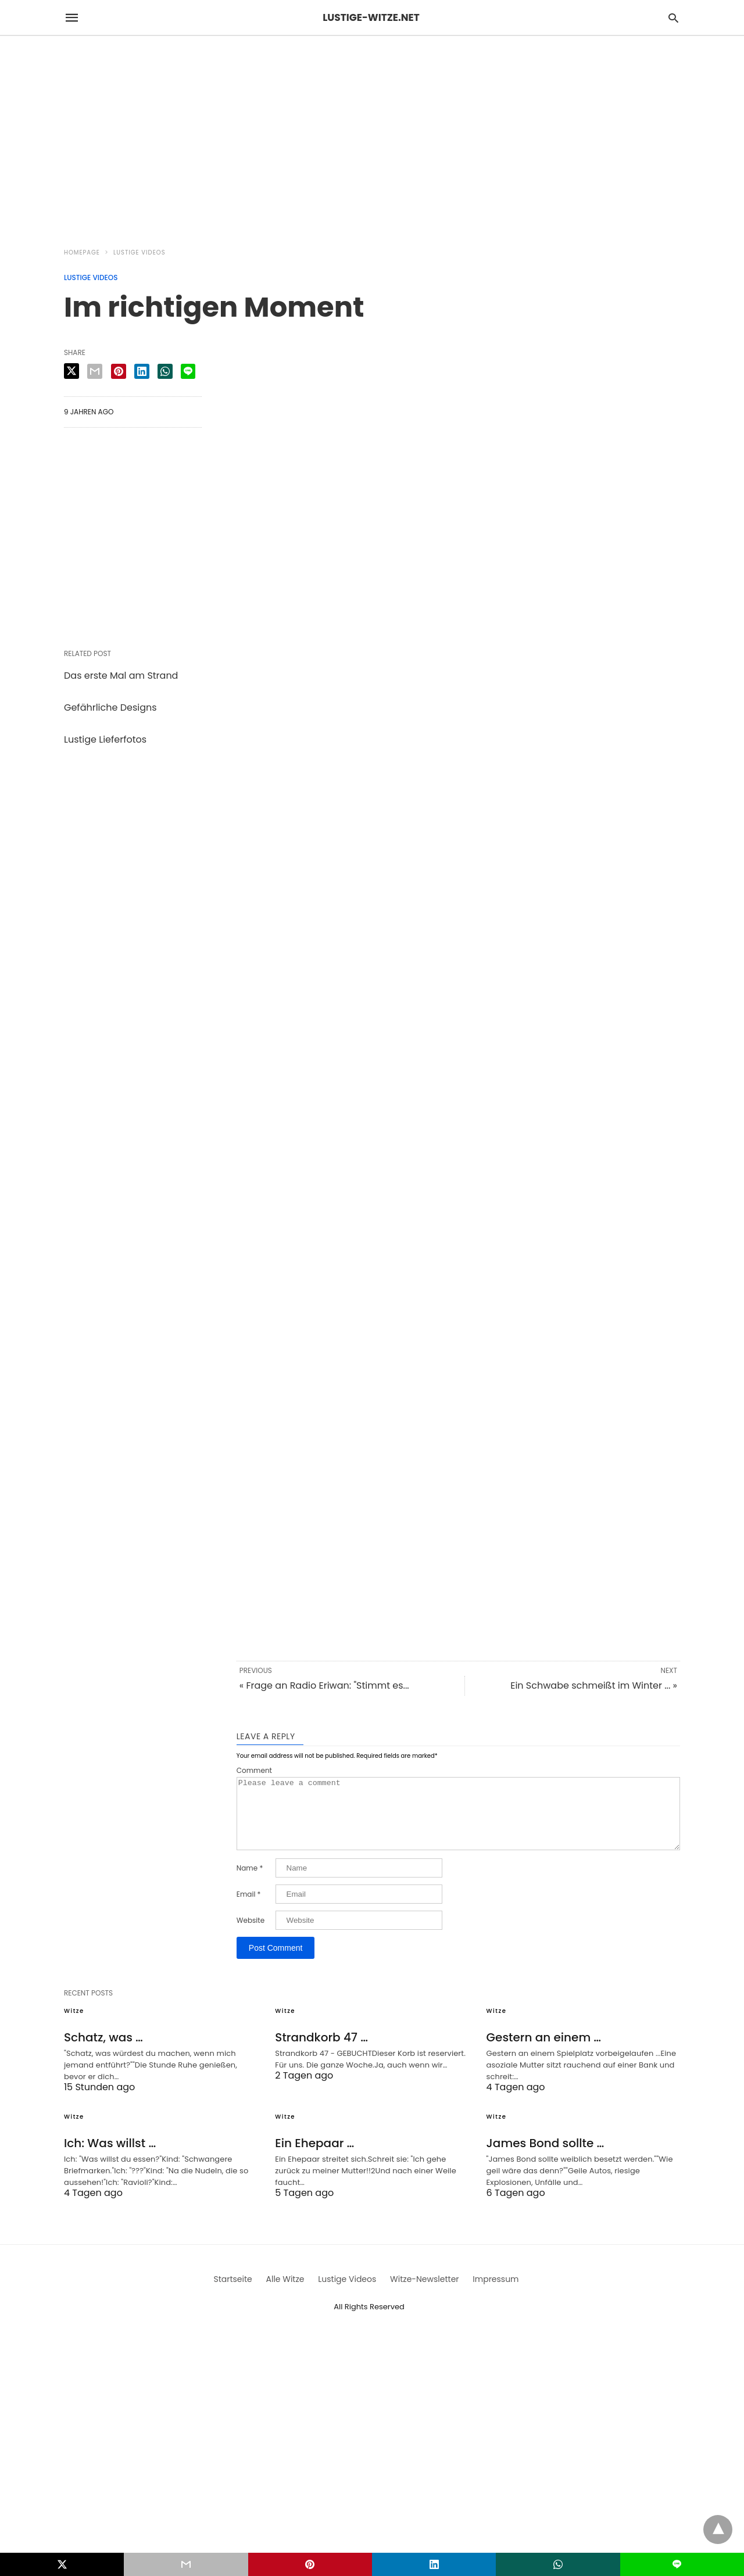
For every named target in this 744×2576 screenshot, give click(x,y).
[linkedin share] (141, 371)
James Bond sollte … (545, 2157)
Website (250, 1934)
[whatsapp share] (165, 371)
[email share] (94, 371)
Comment (254, 1770)
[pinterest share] (118, 371)
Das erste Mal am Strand (121, 675)
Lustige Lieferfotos (105, 739)
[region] (372, 135)
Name (250, 1882)
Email (249, 1908)
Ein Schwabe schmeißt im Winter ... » (593, 1685)
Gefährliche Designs (110, 707)
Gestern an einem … (544, 2051)
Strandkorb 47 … (321, 2051)
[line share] (188, 371)
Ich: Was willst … (110, 2157)
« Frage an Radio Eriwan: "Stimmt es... (324, 1685)
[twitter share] (71, 371)
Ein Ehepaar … (314, 2157)
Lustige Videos (139, 252)
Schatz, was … (103, 2051)
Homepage (82, 252)
